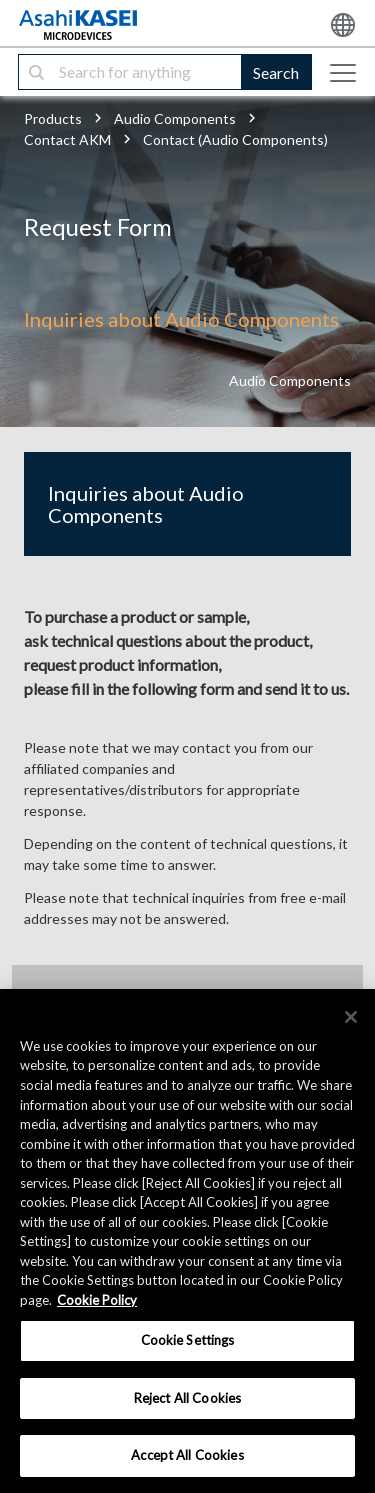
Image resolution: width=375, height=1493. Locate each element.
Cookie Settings (188, 1340)
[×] (351, 1017)
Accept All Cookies (187, 1455)
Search (276, 72)
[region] (187, 1241)
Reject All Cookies (187, 1398)
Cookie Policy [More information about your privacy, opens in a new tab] (97, 1300)
